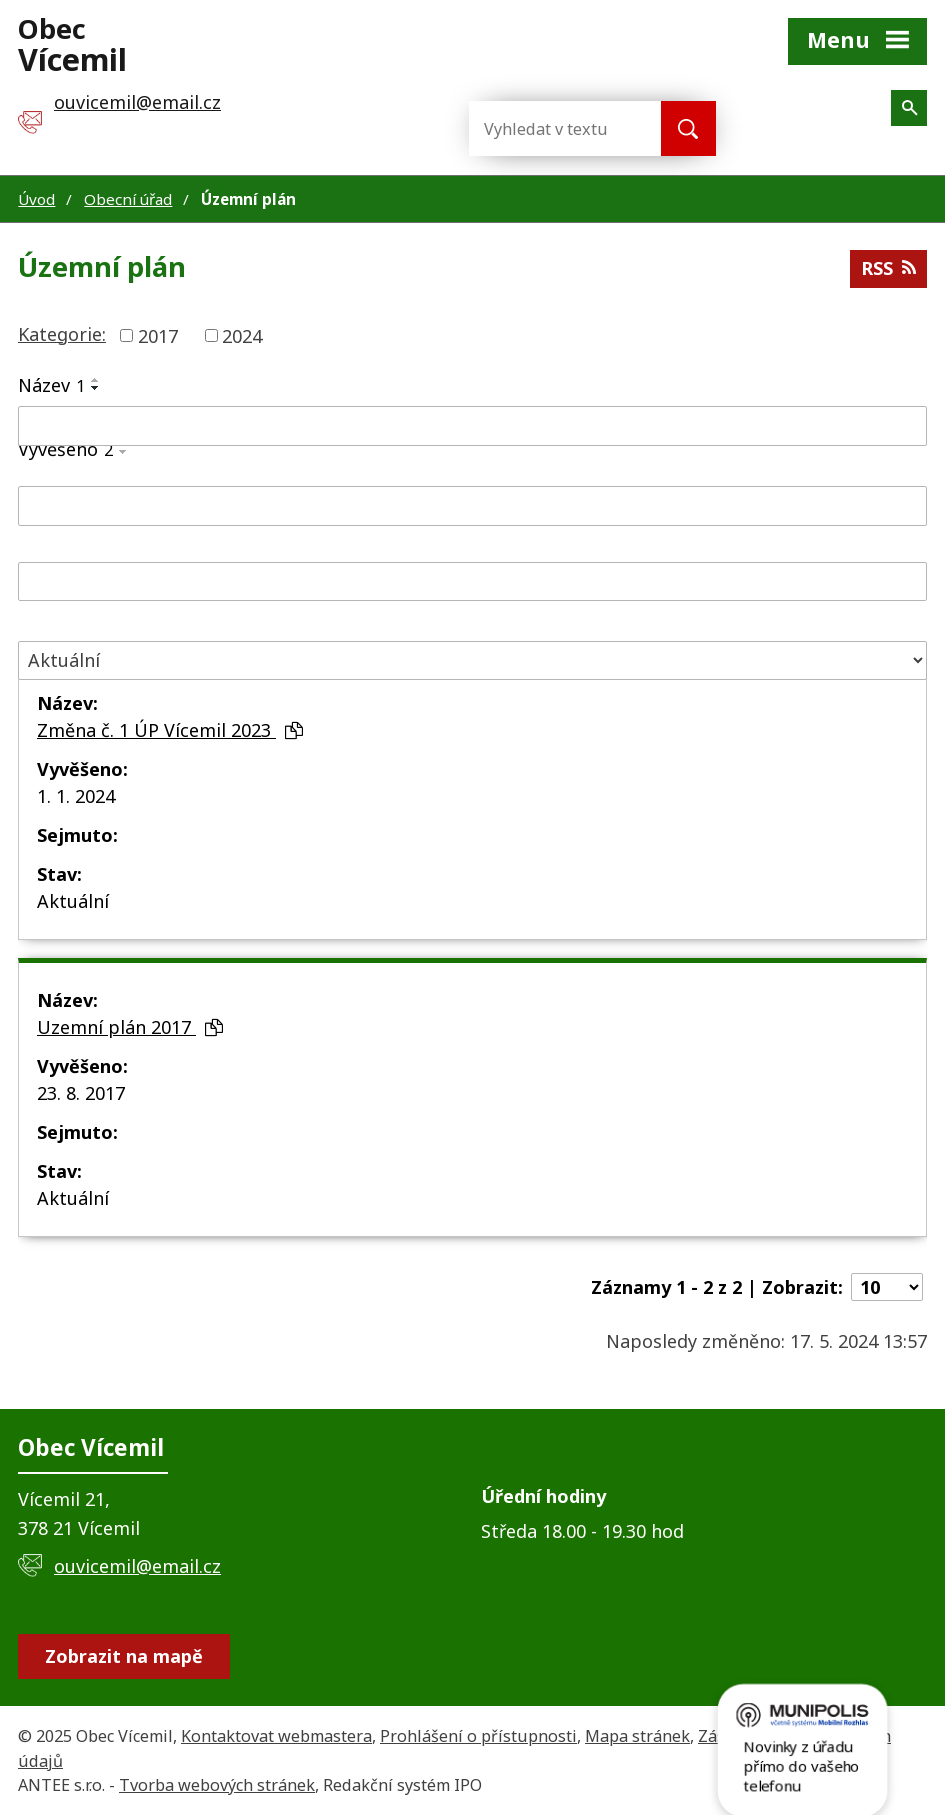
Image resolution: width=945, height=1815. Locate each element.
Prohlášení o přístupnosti (478, 1736)
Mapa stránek (637, 1736)
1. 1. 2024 (76, 796)
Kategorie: (62, 334)
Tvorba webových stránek (217, 1785)
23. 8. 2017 (81, 1093)
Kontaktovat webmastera (276, 1736)
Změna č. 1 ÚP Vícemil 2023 (170, 730)
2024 (242, 335)
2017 (158, 335)
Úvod (36, 199)
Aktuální (73, 901)
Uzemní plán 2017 (130, 1027)
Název (51, 385)
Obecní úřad (128, 199)
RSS (888, 268)
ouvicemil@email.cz (137, 1566)
